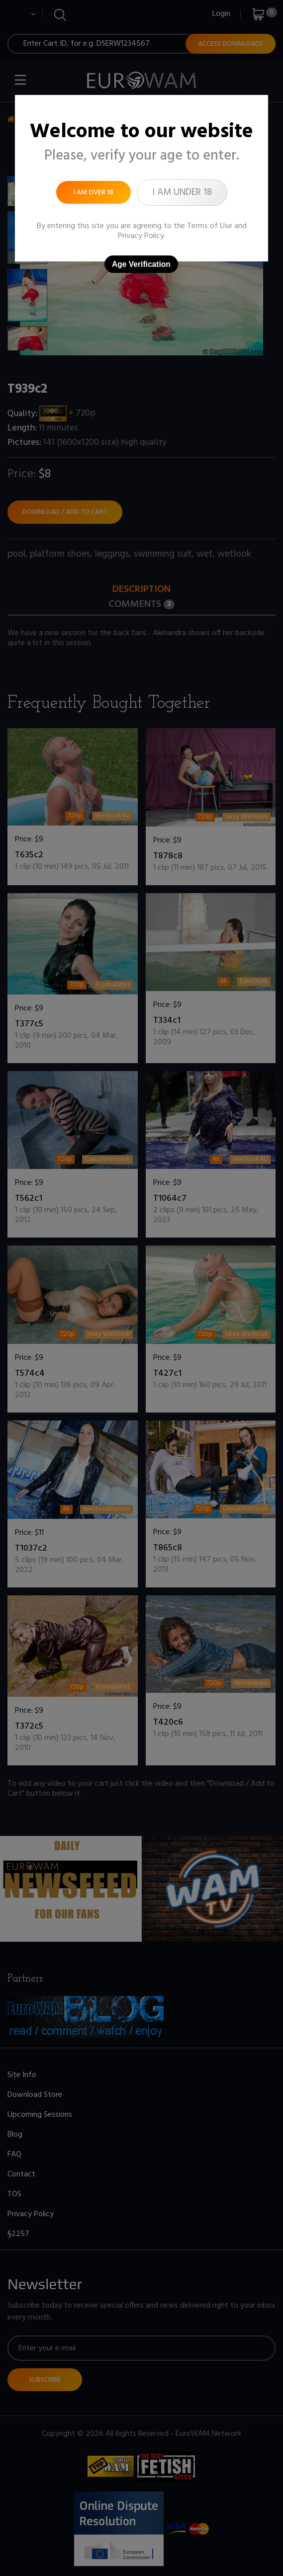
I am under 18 (182, 192)
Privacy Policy (141, 236)
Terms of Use (209, 226)
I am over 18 (93, 192)
